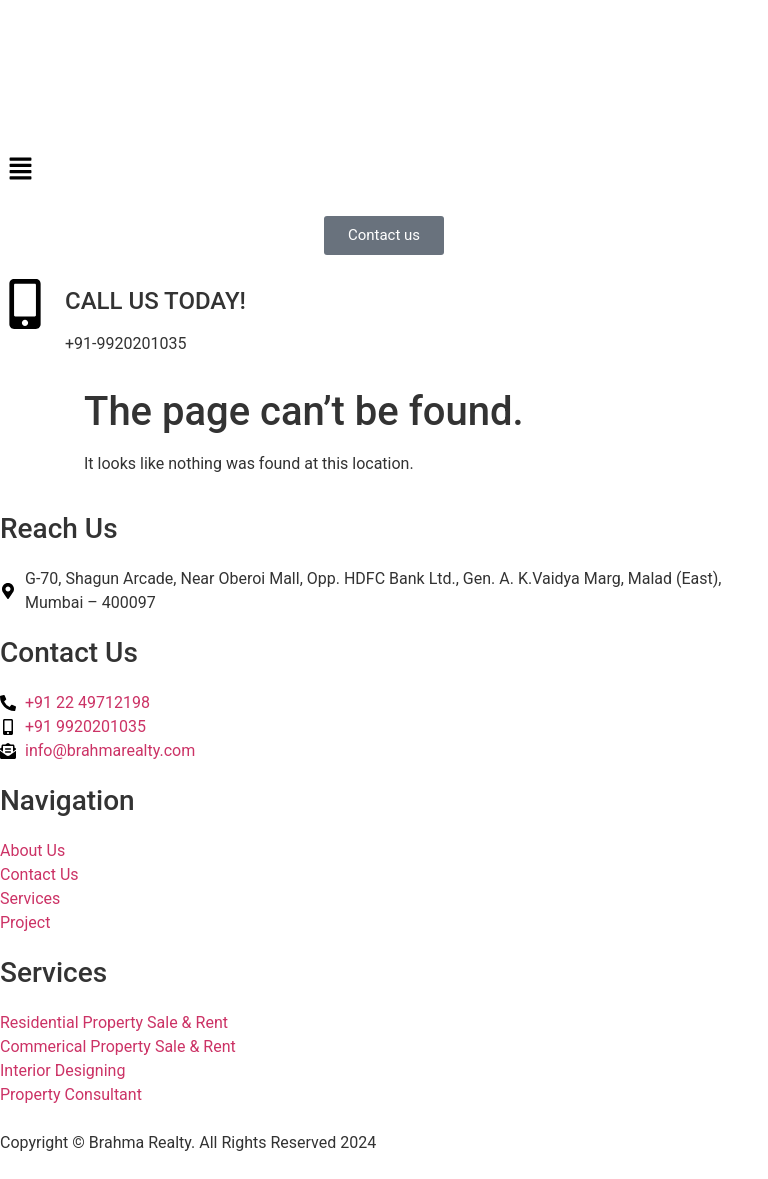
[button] (384, 170)
